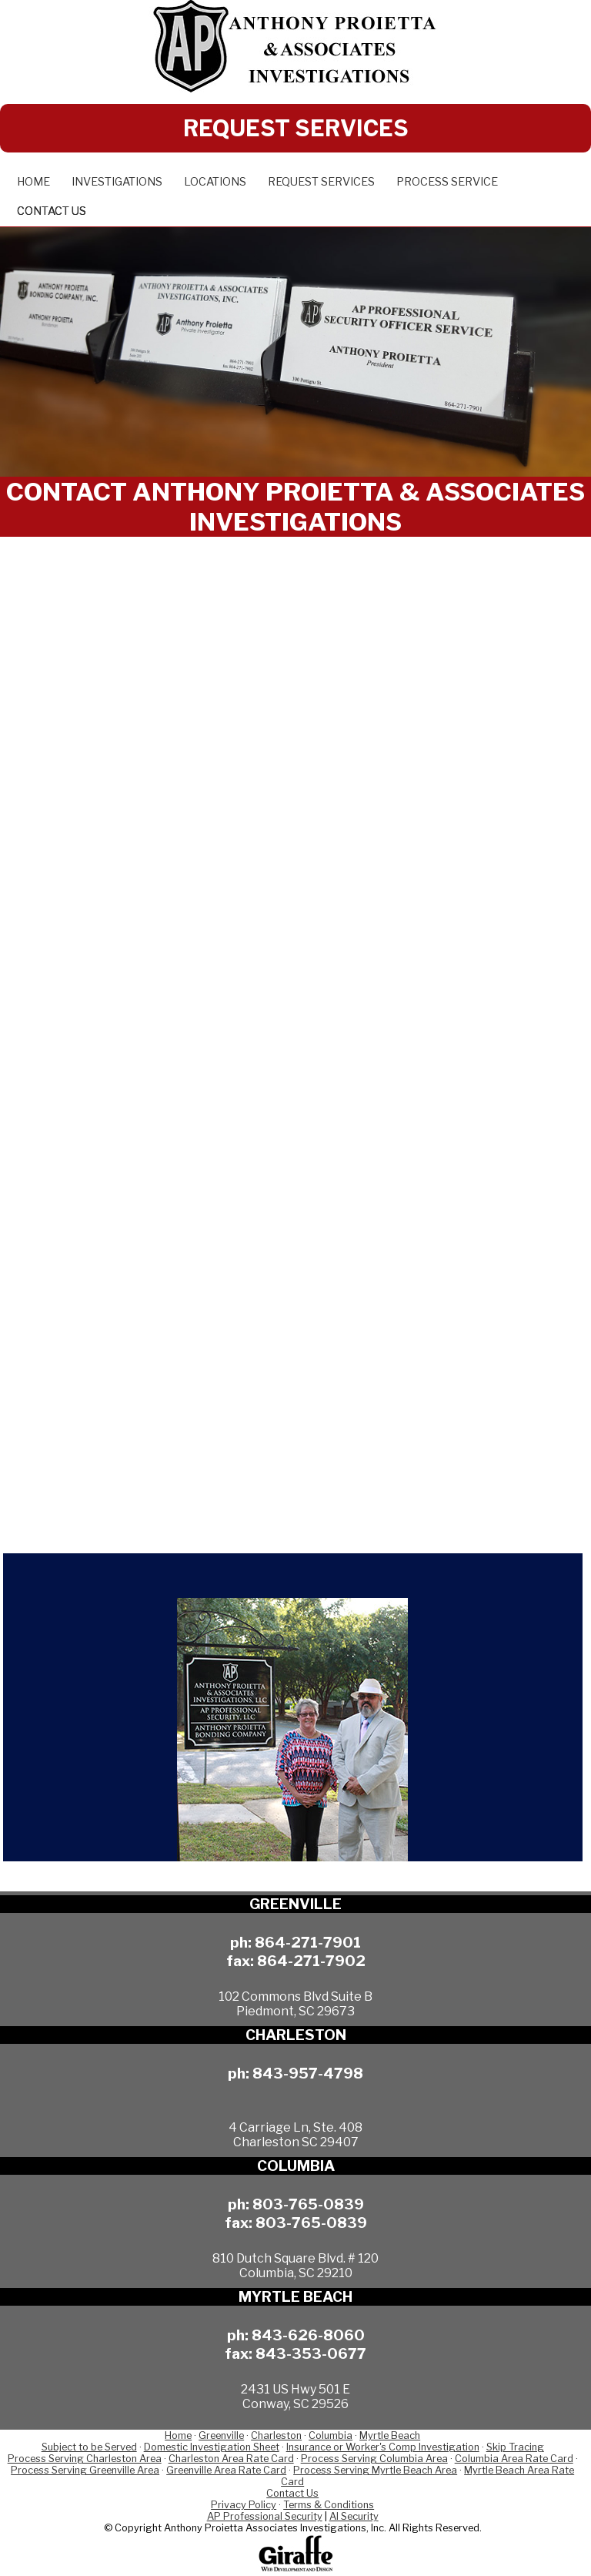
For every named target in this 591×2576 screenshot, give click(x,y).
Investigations (117, 182)
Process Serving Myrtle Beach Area (375, 2470)
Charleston (276, 2435)
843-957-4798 (307, 2073)
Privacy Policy (243, 2505)
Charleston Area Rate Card (231, 2458)
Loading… (295, 1037)
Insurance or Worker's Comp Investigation (382, 2447)
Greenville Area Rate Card (226, 2470)
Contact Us (51, 211)
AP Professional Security (264, 2516)
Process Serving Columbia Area (374, 2458)
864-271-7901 (308, 1942)
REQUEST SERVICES (296, 128)
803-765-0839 (308, 2204)
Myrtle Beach (389, 2435)
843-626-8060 (308, 2335)
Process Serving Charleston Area (85, 2458)
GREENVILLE (295, 1904)
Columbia (330, 2435)
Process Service (447, 182)
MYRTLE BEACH (295, 2297)
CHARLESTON (295, 2035)
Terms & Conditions (328, 2505)
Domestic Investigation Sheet (211, 2447)
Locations (215, 182)
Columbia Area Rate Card (514, 2458)
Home (33, 182)
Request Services (321, 182)
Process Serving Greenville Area (85, 2470)
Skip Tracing (515, 2447)
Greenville (221, 2435)
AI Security (354, 2516)
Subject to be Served (89, 2447)
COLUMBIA (296, 2166)
